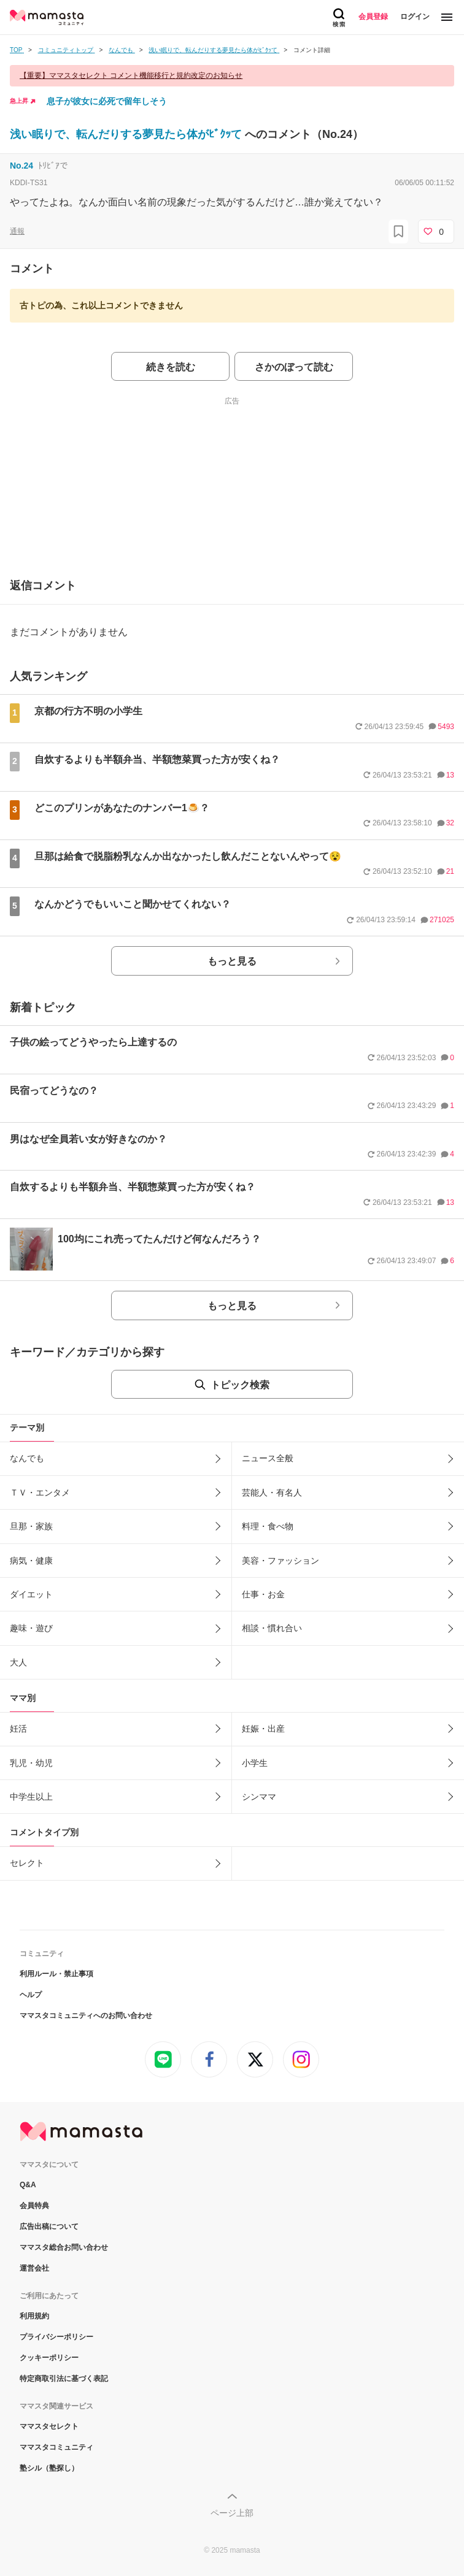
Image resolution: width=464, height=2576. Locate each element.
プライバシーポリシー (56, 2337)
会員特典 (34, 2205)
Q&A (28, 2184)
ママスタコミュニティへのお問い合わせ (86, 2015)
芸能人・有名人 (272, 1492)
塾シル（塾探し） (49, 2468)
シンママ (259, 1797)
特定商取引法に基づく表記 (64, 2378)
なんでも (27, 1458)
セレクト (27, 1863)
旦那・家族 (31, 1526)
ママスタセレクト (49, 2426)
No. (21, 165)
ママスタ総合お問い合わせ (64, 2247)
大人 (18, 1662)
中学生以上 (31, 1797)
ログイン (415, 16)
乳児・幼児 (31, 1763)
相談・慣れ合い (272, 1628)
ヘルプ (31, 1994)
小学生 (255, 1763)
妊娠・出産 (263, 1728)
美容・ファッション (280, 1560)
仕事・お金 (263, 1594)
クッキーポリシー (49, 2357)
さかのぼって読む (294, 367)
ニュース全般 (267, 1458)
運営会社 (34, 2268)
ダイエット (31, 1594)
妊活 (18, 1728)
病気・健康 (31, 1560)
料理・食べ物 (267, 1526)
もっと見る (232, 961)
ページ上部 (232, 2513)
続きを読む (170, 367)
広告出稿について (49, 2226)
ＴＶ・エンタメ (40, 1492)
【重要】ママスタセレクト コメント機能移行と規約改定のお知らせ (131, 75)
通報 (17, 231)
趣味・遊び (31, 1628)
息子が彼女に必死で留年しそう (107, 101)
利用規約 (34, 2316)
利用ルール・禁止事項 (56, 1974)
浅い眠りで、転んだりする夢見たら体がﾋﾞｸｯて (127, 134)
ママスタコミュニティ (56, 2447)
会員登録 (373, 16)
